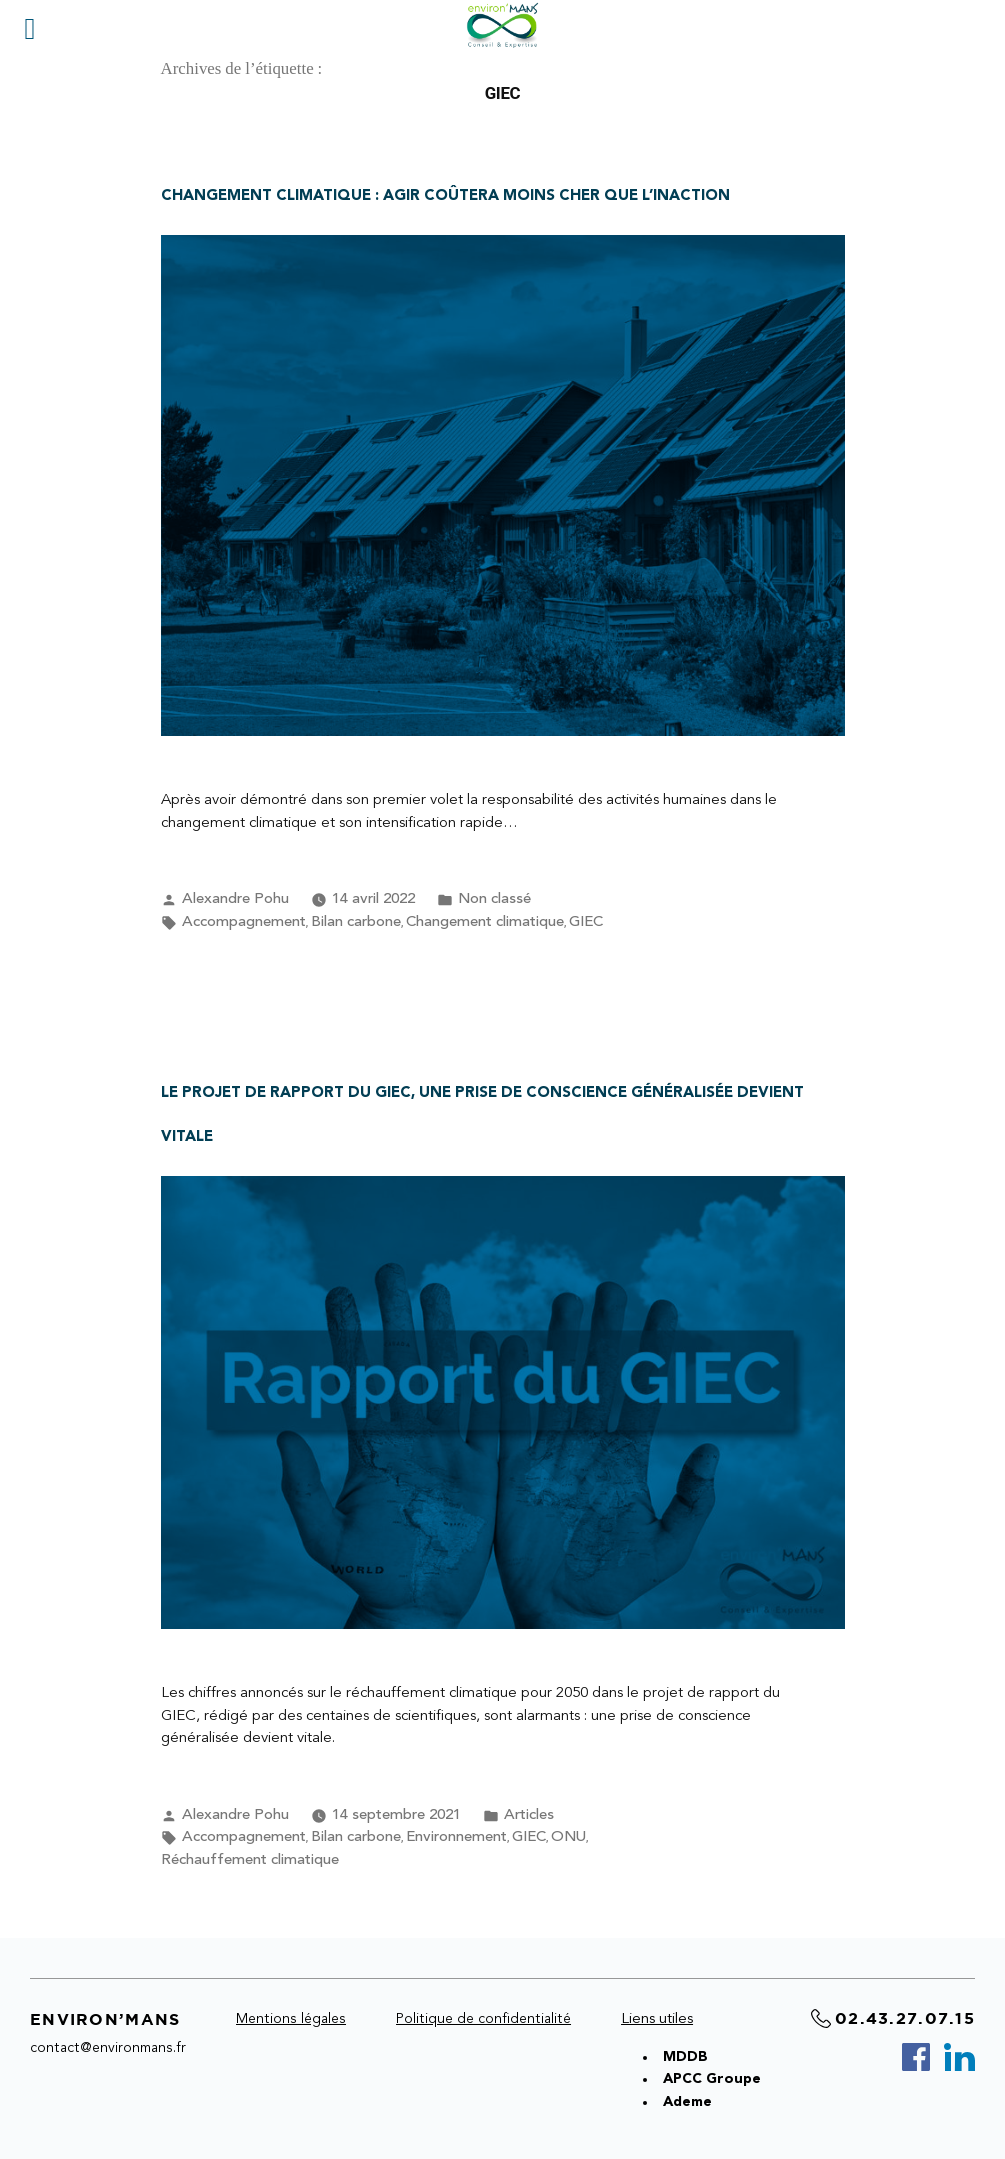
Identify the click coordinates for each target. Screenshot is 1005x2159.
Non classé (494, 899)
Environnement (456, 1837)
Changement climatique (485, 922)
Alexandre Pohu (235, 899)
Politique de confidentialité (483, 2019)
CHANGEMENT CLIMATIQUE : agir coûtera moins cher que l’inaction (445, 196)
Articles (529, 1815)
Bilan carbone (356, 922)
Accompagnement (244, 922)
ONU (568, 1837)
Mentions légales (291, 2019)
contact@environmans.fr (108, 2048)
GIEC (586, 922)
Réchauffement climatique (250, 1860)
